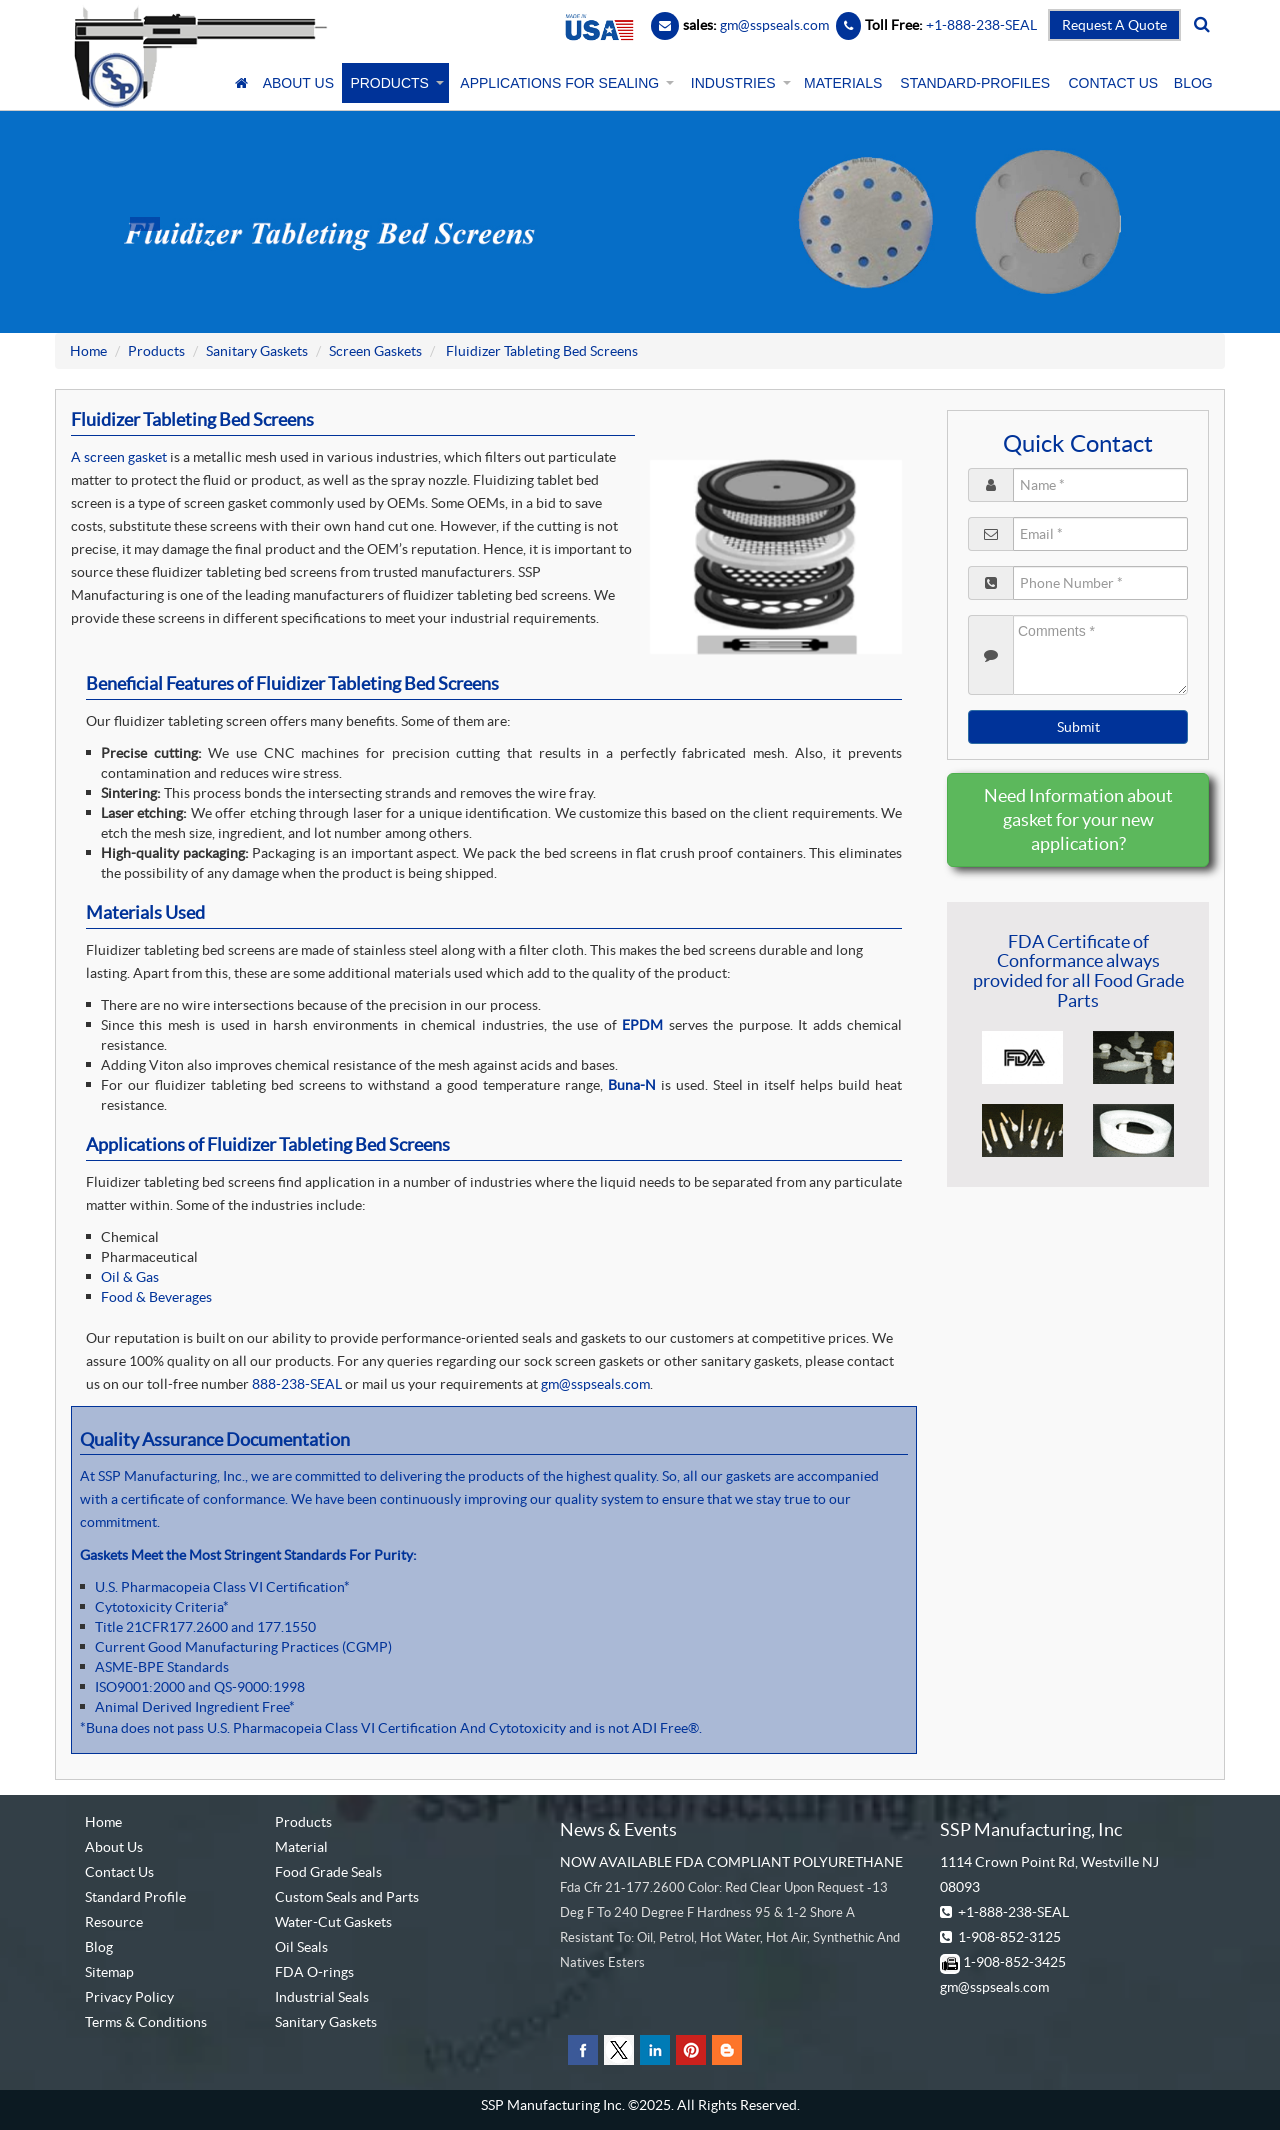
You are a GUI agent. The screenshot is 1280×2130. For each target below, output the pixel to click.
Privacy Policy (129, 1997)
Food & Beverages (156, 1297)
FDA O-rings (314, 1972)
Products (156, 351)
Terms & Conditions (146, 2022)
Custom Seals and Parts (347, 1897)
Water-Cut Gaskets (333, 1922)
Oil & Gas (130, 1277)
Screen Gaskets (375, 351)
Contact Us (119, 1872)
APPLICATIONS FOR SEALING (565, 83)
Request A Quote (1114, 25)
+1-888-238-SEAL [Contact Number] (980, 25)
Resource (114, 1922)
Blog (99, 1947)
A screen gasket (119, 457)
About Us (114, 1847)
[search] (1202, 25)
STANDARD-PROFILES (975, 83)
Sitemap (109, 1972)
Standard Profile (135, 1897)
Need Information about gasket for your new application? (1078, 819)
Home (88, 351)
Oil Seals (301, 1947)
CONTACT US (1113, 83)
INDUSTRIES (739, 83)
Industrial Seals (322, 1997)
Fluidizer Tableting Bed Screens (540, 351)
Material (301, 1847)
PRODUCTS (395, 83)
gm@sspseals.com (595, 1384)
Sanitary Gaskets (257, 351)
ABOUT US (298, 83)
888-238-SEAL (298, 1384)
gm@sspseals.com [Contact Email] (774, 25)
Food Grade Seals (328, 1872)
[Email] (665, 25)
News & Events (618, 1829)
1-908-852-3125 (1009, 1937)
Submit (1078, 727)
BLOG (1193, 83)
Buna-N (632, 1085)
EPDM (642, 1025)
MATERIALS (843, 83)
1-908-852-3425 (1014, 1962)
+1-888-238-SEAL (1013, 1912)
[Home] (242, 83)
